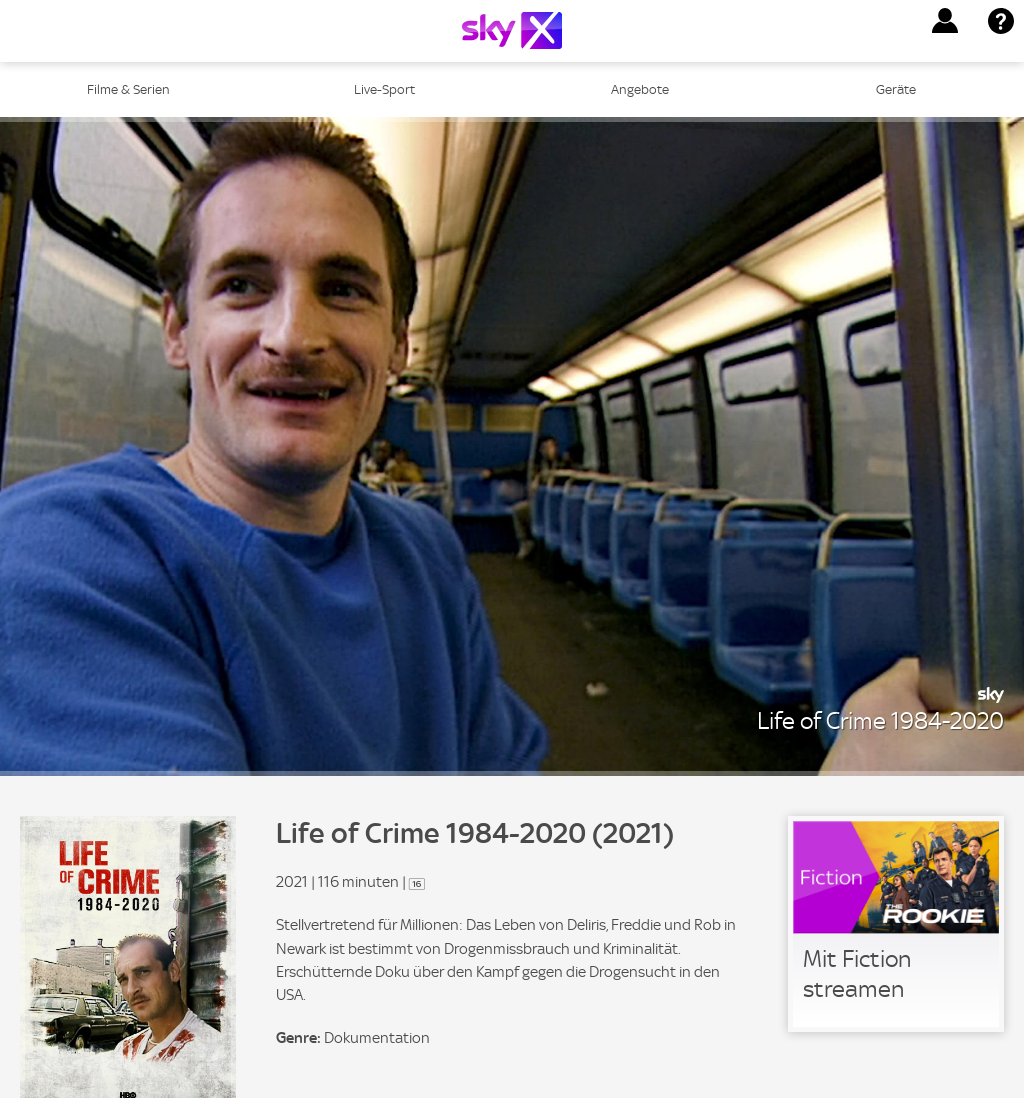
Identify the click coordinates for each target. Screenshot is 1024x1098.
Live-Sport (384, 89)
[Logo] (512, 30)
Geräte (896, 89)
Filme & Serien (128, 89)
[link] (896, 924)
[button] (945, 21)
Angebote (640, 89)
